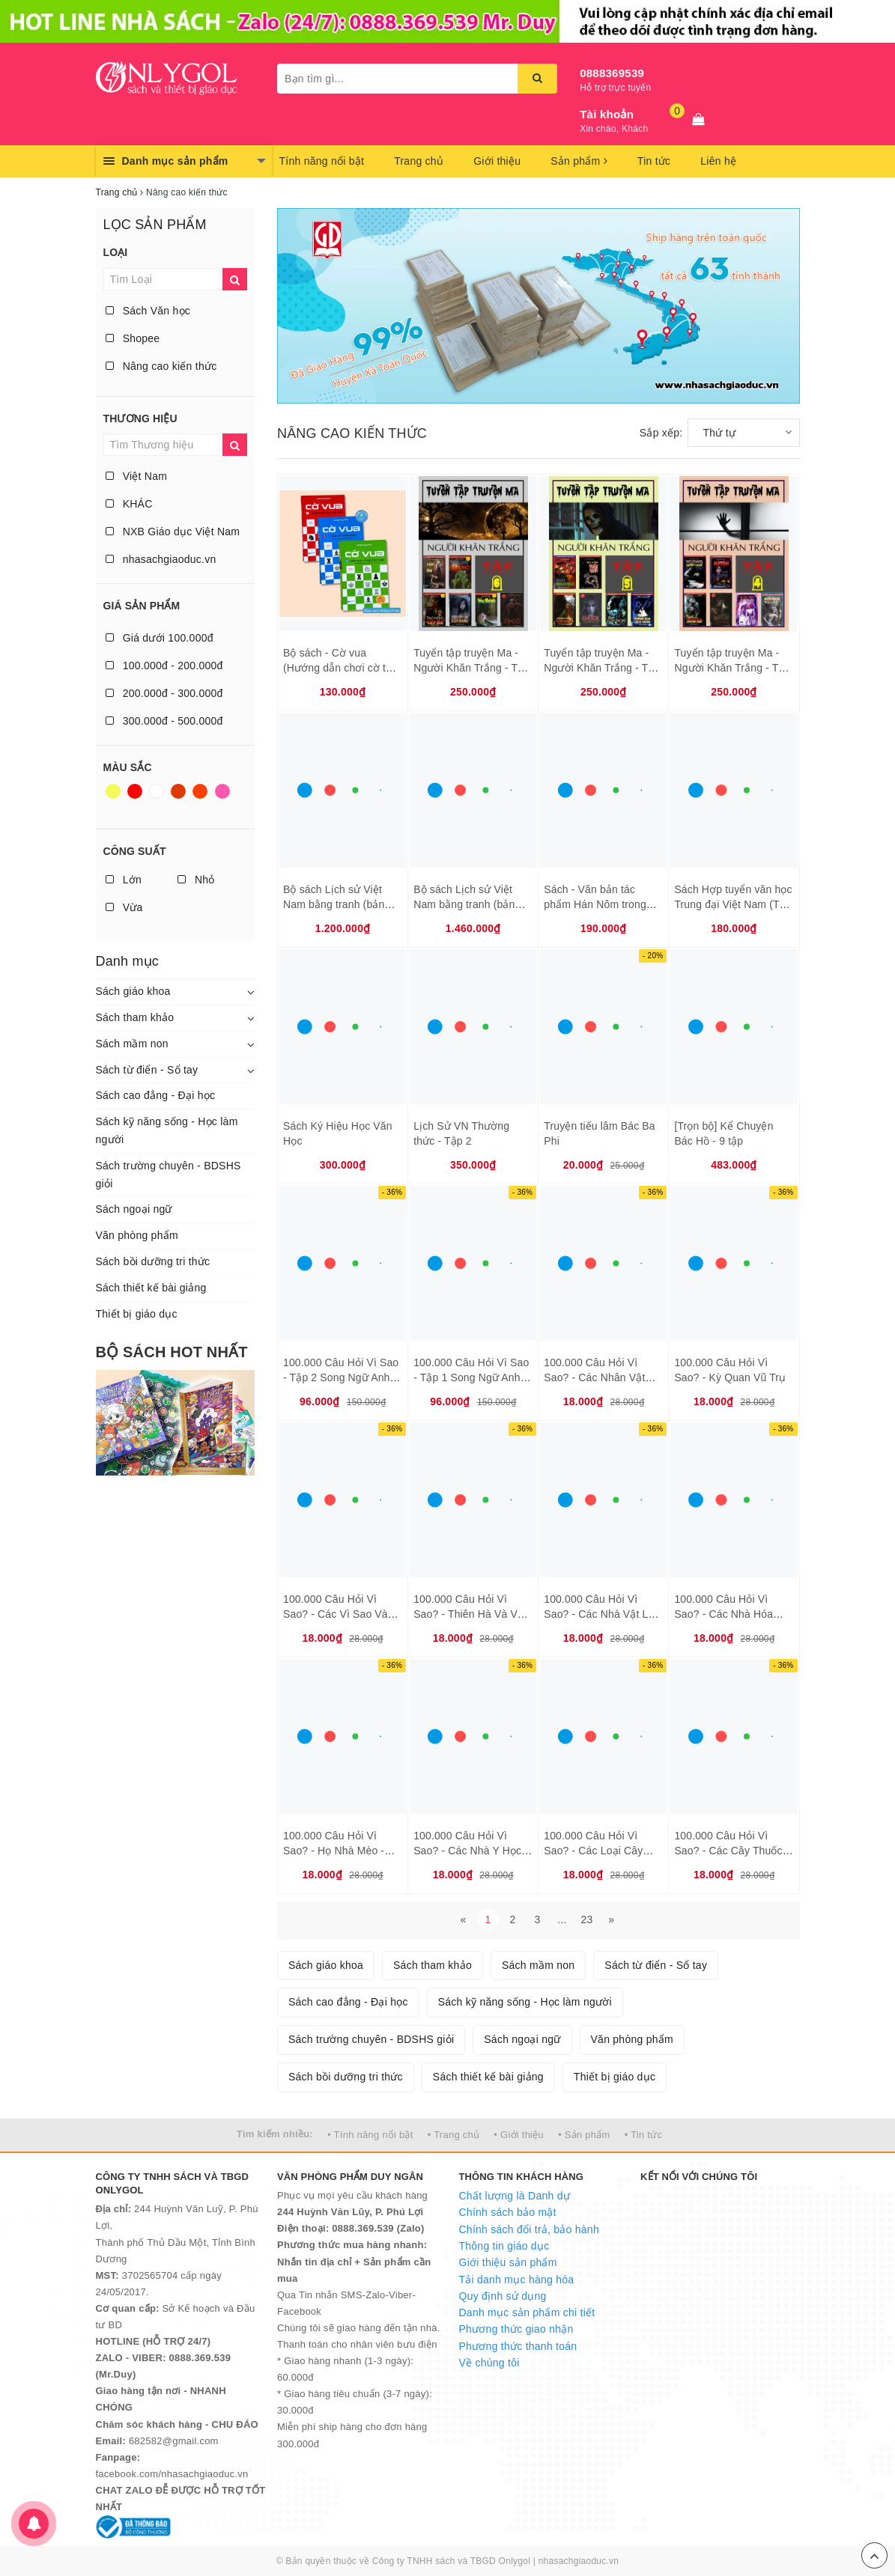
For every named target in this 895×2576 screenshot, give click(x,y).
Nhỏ (196, 880)
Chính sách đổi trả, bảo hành (529, 2229)
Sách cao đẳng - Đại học (156, 1095)
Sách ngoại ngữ (134, 1209)
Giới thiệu (497, 161)
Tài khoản (607, 114)
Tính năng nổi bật (322, 161)
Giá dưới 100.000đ (159, 638)
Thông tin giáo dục (504, 2246)
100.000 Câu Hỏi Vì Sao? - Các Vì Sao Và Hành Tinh (335, 1613)
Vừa (124, 907)
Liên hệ (718, 161)
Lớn (124, 880)
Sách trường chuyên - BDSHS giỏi (168, 1175)
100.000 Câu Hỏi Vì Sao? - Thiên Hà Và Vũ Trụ (468, 1613)
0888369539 (612, 73)
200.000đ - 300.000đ (164, 693)
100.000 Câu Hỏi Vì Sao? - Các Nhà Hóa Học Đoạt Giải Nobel (723, 1613)
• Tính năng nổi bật (370, 2134)
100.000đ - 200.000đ (164, 666)
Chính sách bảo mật (507, 2212)
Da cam (199, 791)
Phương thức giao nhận (516, 2329)
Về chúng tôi (489, 2363)
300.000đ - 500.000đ (164, 721)
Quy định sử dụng (503, 2296)
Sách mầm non (132, 1044)
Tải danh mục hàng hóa (516, 2280)
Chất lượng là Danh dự (514, 2196)
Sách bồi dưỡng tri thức (153, 1261)
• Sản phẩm (584, 2134)
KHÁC (129, 504)
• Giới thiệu (519, 2134)
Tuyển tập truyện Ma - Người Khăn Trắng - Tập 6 (471, 667)
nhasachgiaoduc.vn (161, 559)
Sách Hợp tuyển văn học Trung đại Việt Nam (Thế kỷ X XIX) (733, 904)
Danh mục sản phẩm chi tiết (527, 2312)
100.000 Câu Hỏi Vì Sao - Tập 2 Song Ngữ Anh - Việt (340, 1377)
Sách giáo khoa (133, 991)
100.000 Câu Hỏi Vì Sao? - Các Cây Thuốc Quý (728, 1850)
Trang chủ (418, 161)
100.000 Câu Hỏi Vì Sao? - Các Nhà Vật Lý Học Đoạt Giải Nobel (598, 1613)
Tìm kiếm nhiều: (275, 2134)
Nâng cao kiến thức (161, 366)
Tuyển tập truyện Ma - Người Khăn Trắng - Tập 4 (732, 667)
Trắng (156, 791)
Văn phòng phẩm (137, 1235)
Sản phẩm (578, 161)
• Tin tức (643, 2134)
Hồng (222, 791)
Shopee (133, 338)
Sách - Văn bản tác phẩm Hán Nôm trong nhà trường (595, 904)
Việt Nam (137, 476)
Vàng (113, 791)
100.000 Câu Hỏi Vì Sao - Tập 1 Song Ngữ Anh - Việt (471, 1377)
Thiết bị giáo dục (137, 1314)
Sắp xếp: (661, 433)
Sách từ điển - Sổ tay (147, 1070)
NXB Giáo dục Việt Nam (173, 532)
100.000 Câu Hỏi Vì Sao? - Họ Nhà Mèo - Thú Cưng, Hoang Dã (334, 1850)
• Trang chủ (454, 2134)
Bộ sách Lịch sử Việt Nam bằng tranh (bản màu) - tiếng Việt (333, 904)
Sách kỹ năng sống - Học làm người (167, 1130)
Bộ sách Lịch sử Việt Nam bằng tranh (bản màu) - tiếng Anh (464, 904)
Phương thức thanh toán (518, 2346)
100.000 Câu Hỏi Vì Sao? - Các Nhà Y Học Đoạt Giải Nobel (467, 1850)
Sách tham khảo (135, 1017)
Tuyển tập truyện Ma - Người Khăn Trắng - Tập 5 (602, 667)
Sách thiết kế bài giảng (151, 1288)
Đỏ (134, 791)
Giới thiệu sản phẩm (508, 2262)
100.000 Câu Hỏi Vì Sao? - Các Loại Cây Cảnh (593, 1850)
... (561, 1919)
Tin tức (653, 161)
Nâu (178, 791)
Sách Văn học (148, 311)
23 (586, 1919)
